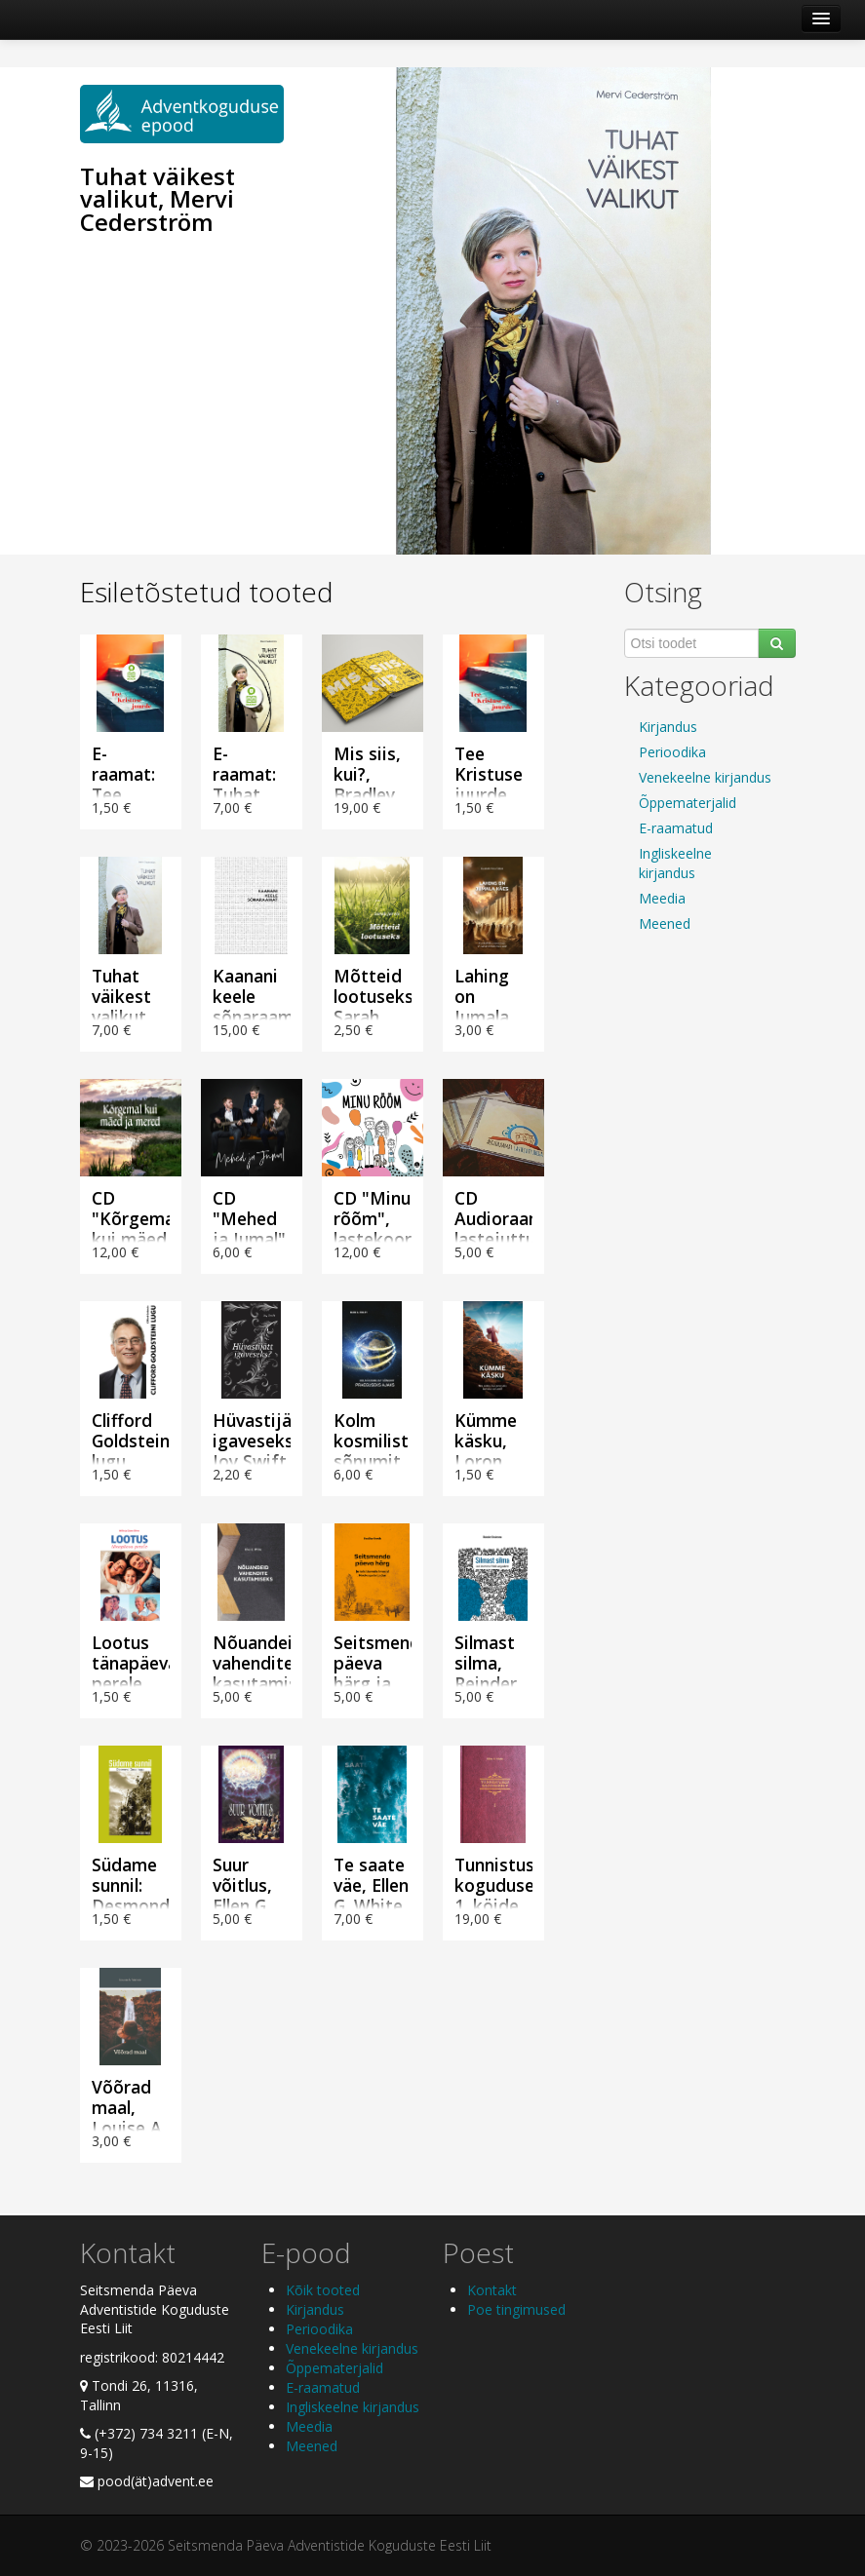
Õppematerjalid (687, 802)
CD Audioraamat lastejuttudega (515, 1218)
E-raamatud (676, 828)
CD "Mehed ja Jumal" (249, 1218)
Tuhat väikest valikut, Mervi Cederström (157, 200)
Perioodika (672, 752)
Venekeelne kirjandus (705, 777)
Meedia (662, 898)
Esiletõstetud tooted (207, 591)
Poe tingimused (516, 2309)
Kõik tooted (323, 2290)
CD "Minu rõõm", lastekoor (373, 1218)
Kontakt (492, 2290)
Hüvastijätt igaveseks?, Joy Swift (260, 1440)
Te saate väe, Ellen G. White (371, 1885)
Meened (664, 923)
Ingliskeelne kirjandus (675, 863)
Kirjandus (668, 726)
